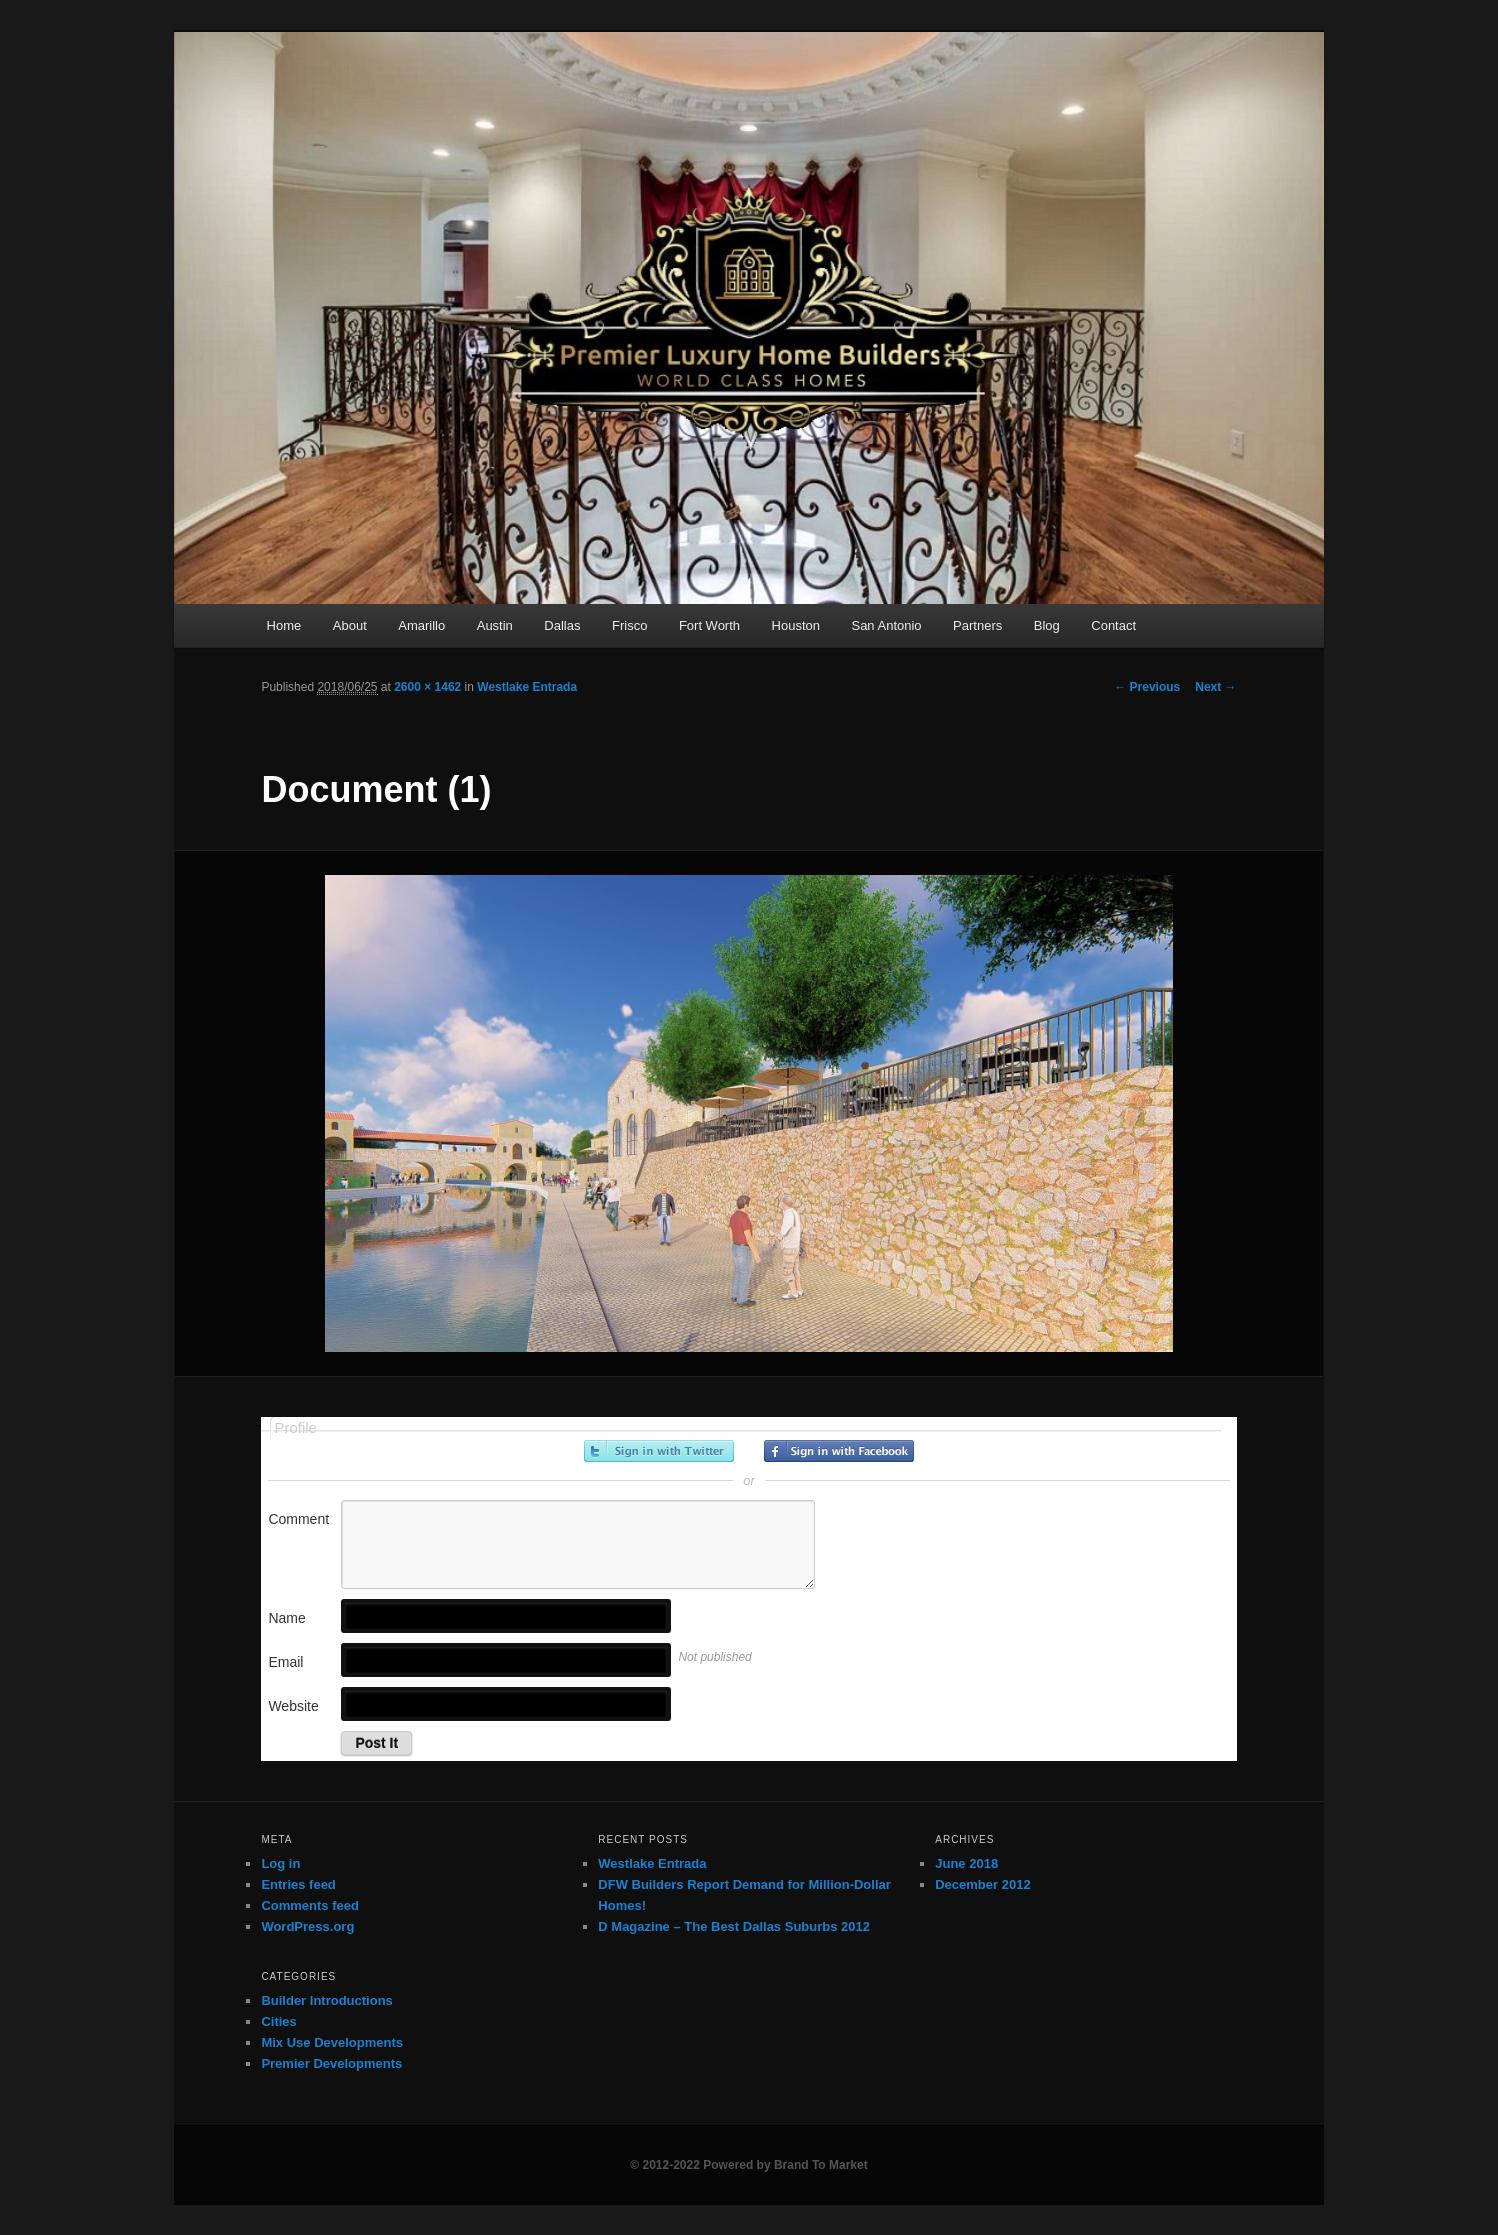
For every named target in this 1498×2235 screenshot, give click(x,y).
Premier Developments (331, 2063)
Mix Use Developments (332, 2042)
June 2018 (966, 1863)
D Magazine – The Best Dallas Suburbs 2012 (734, 1926)
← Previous (1147, 687)
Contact (1113, 625)
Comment (298, 1519)
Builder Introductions (326, 2000)
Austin (495, 625)
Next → (1215, 687)
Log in (280, 1863)
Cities (278, 2021)
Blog (1047, 625)
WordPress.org (307, 1926)
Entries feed (298, 1884)
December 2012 (982, 1884)
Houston (796, 625)
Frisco (629, 625)
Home (284, 625)
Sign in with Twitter (659, 1451)
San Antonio (886, 625)
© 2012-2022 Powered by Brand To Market (748, 2165)
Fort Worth (709, 625)
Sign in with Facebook (839, 1451)
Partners (977, 625)
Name (286, 1618)
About (350, 625)
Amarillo (421, 625)
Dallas (562, 625)
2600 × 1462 (427, 687)
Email (285, 1662)
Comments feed (310, 1905)
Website (293, 1706)
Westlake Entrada (527, 687)
